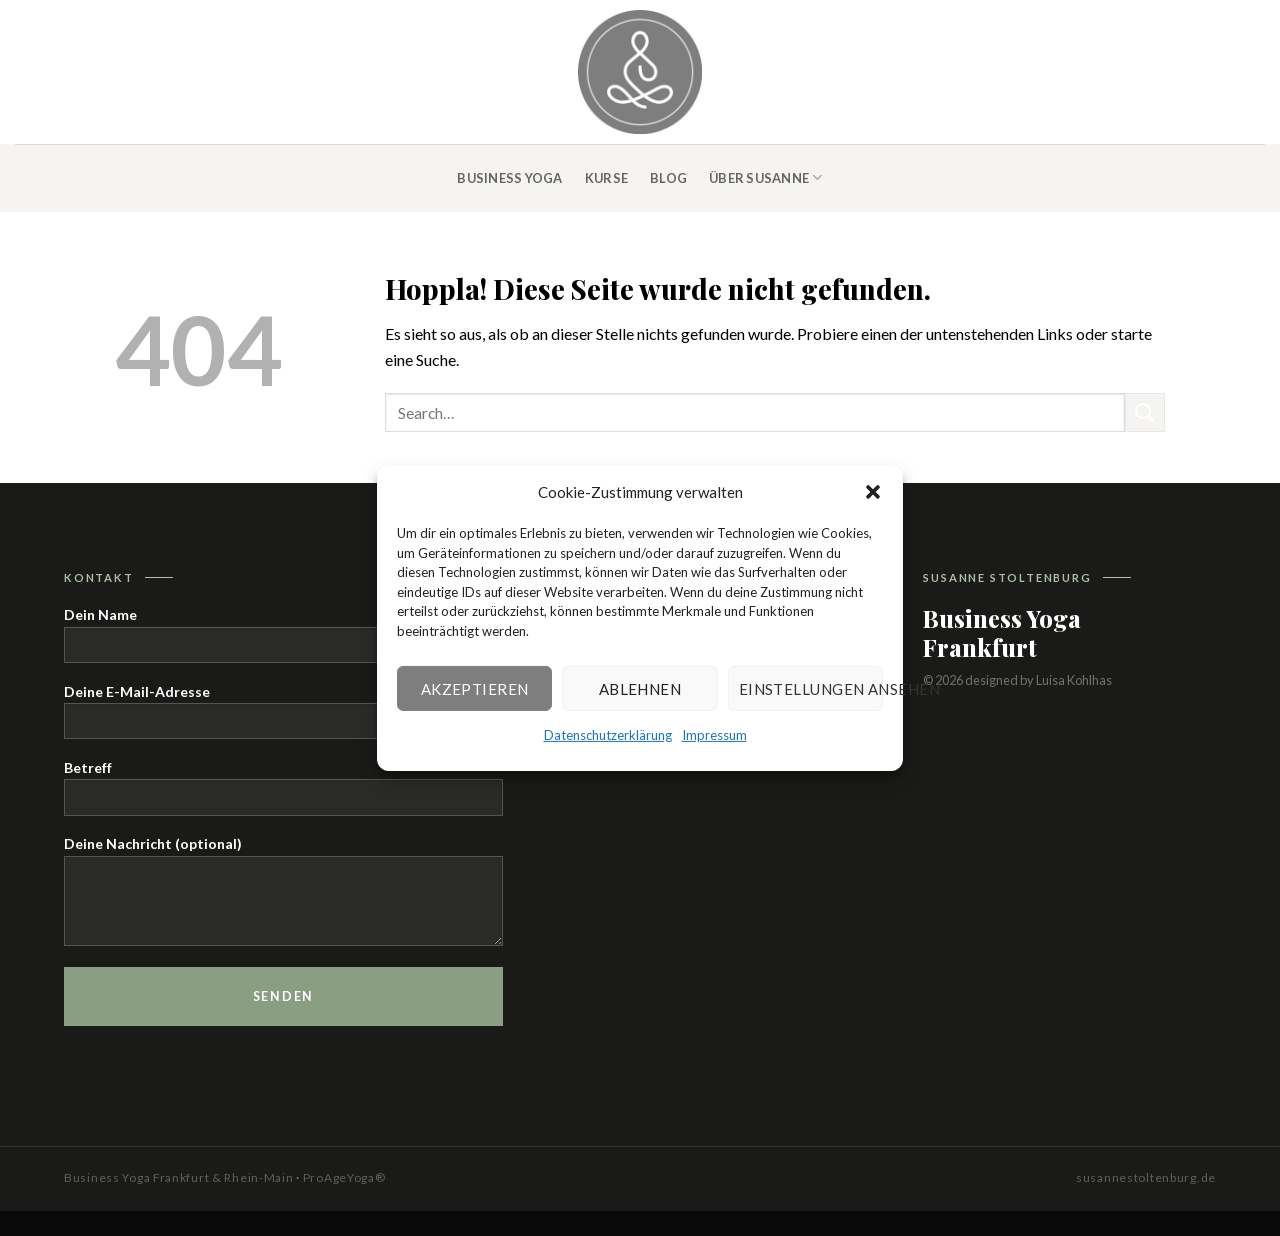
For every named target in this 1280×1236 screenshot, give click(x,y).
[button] (873, 492)
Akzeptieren (475, 688)
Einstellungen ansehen (811, 688)
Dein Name (283, 640)
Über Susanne (766, 177)
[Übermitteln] (1145, 412)
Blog (668, 178)
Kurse (606, 178)
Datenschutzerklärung (608, 735)
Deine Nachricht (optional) (283, 896)
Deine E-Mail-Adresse (283, 717)
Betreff (283, 793)
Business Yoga (509, 178)
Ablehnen (640, 688)
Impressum (714, 735)
